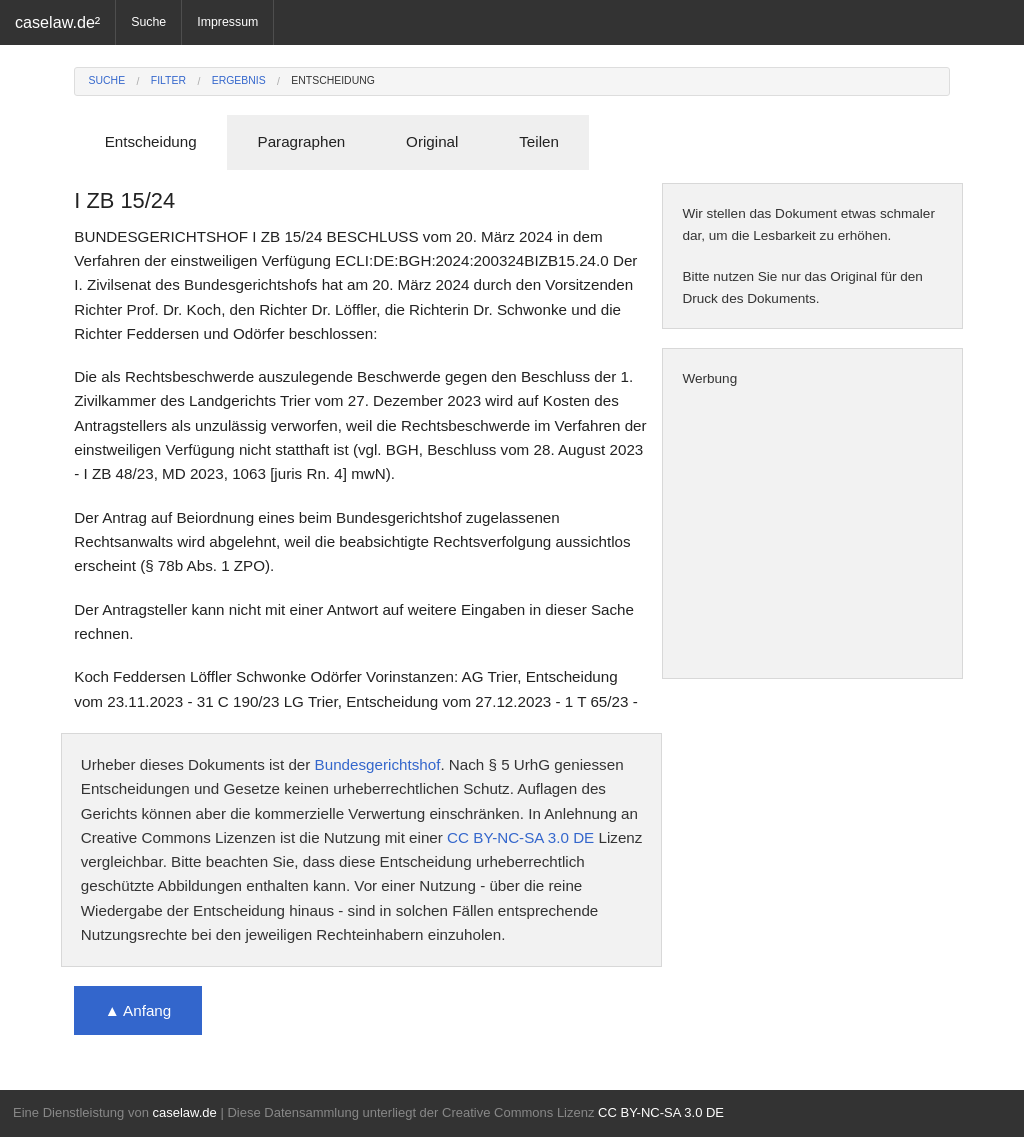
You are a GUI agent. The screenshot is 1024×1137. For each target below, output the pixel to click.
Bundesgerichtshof (378, 764)
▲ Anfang (138, 1010)
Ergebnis (239, 80)
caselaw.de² (57, 22)
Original (432, 141)
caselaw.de (184, 1112)
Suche (148, 22)
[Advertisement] (812, 534)
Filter (168, 80)
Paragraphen (302, 141)
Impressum (227, 22)
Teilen (539, 141)
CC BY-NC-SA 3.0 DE (520, 837)
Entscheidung (333, 80)
